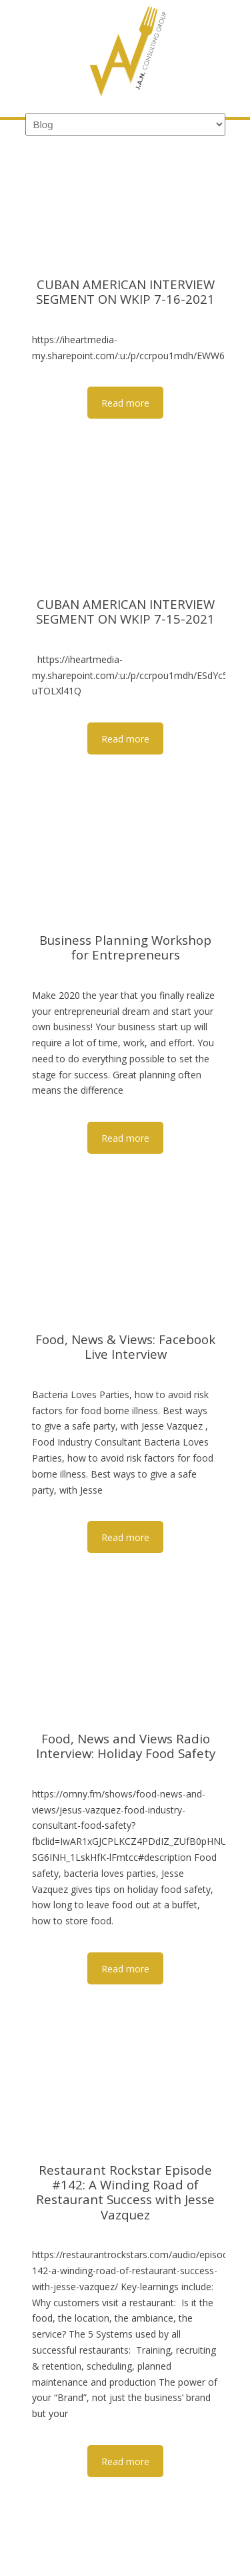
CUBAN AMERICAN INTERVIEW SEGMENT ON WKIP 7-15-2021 (125, 611)
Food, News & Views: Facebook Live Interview (125, 1346)
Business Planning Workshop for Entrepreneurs (125, 947)
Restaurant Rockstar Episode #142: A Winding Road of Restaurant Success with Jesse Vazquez (125, 2192)
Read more (125, 403)
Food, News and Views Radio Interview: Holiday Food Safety (125, 1745)
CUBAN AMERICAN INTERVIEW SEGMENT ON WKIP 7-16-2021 (125, 291)
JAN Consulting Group (125, 54)
